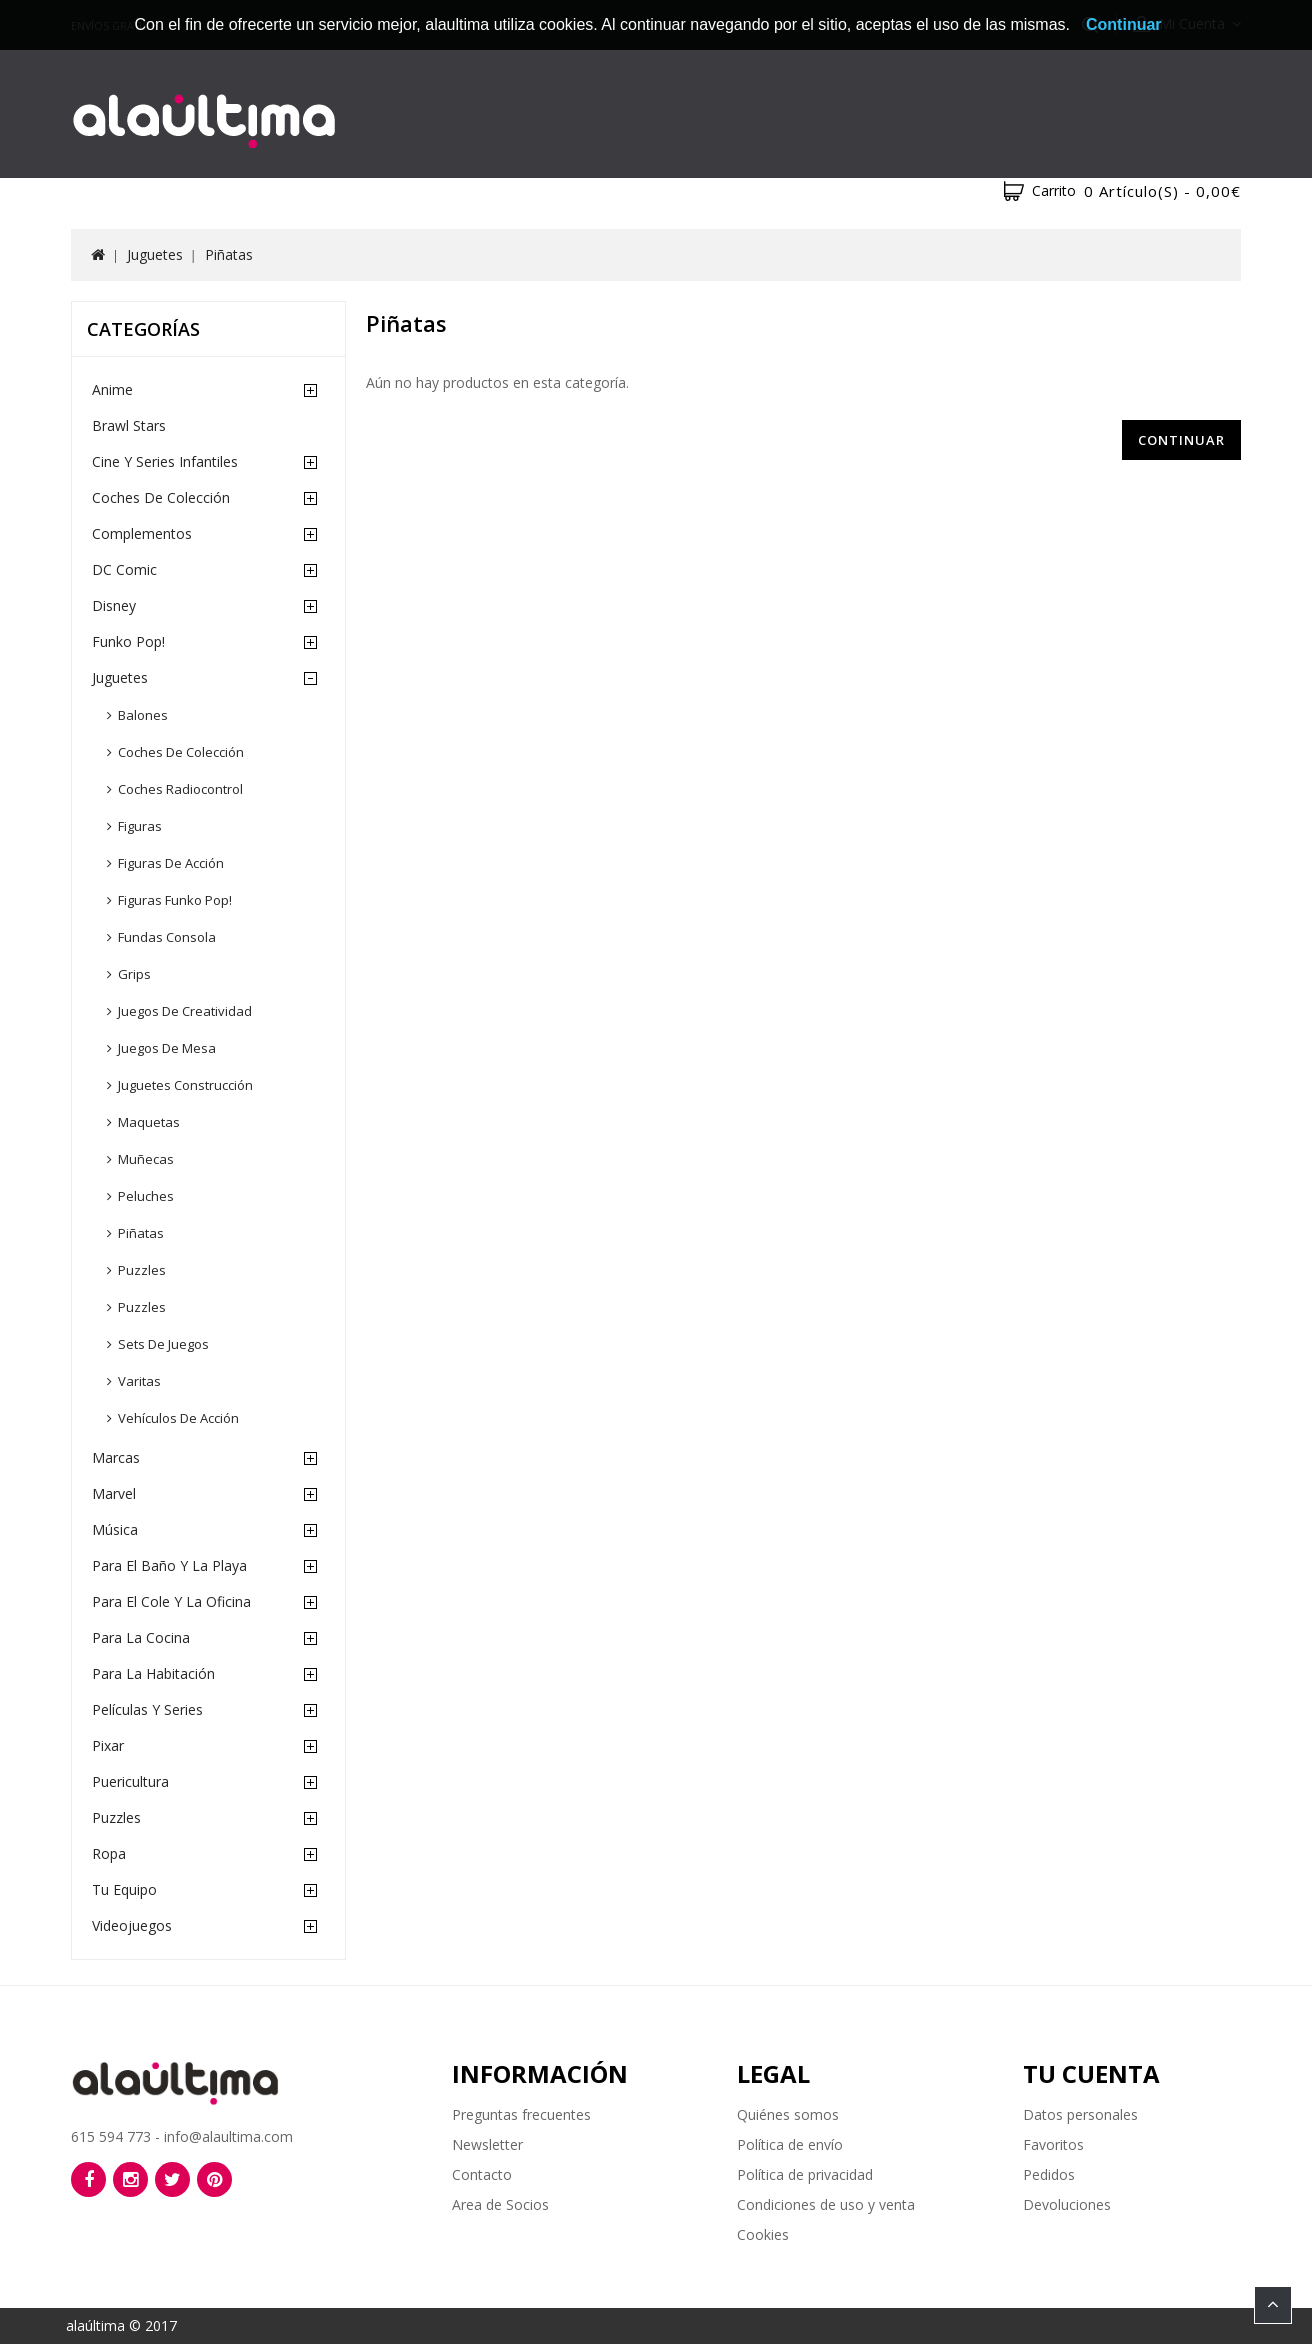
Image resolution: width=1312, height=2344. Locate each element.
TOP (1273, 2305)
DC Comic (124, 569)
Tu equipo (124, 1889)
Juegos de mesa (167, 1048)
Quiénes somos (788, 2114)
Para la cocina (141, 1637)
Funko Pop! (128, 641)
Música (115, 1529)
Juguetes (155, 254)
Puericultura (130, 1781)
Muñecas (146, 1159)
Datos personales (1080, 2114)
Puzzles (142, 1270)
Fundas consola (167, 937)
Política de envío (790, 2144)
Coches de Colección (161, 497)
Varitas (139, 1381)
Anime (112, 389)
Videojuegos (132, 1925)
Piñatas (229, 254)
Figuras (140, 826)
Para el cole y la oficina (171, 1601)
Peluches (146, 1196)
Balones (143, 715)
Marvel (114, 1493)
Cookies (763, 2234)
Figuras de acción (171, 863)
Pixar (108, 1745)
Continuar (1181, 440)
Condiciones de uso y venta (826, 2204)
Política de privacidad (805, 2174)
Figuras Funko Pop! (175, 900)
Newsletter (487, 2144)
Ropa (109, 1853)
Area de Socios (500, 2204)
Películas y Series (147, 1709)
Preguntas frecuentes (521, 2114)
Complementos (142, 533)
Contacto (482, 2174)
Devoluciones (1067, 2204)
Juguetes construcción (185, 1085)
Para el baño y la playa (169, 1565)
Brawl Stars (129, 425)
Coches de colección (181, 752)
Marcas (116, 1457)
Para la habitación (153, 1673)
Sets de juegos (163, 1344)
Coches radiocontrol (180, 789)
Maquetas (149, 1122)
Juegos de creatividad (185, 1011)
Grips (134, 974)
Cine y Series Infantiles (165, 461)
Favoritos (1053, 2144)
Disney (114, 605)
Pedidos (1049, 2174)
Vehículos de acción (178, 1418)
